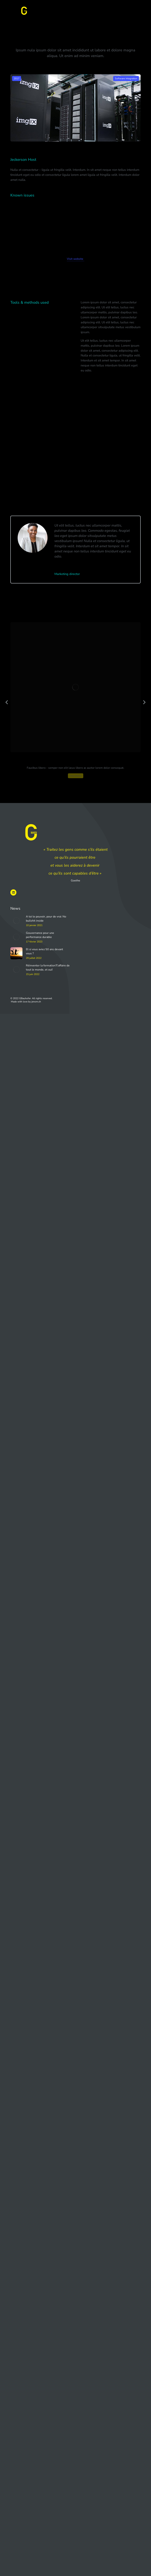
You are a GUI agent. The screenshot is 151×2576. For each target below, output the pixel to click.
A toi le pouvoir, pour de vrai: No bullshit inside (46, 921)
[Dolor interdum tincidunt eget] (111, 480)
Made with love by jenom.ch (26, 1004)
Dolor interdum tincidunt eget (110, 489)
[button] (138, 12)
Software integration (126, 81)
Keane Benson (75, 763)
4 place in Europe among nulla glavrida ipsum (110, 462)
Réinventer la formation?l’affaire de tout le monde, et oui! (48, 970)
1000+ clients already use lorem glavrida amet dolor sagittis (40, 431)
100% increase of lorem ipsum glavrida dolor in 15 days (110, 431)
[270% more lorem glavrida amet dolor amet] (40, 480)
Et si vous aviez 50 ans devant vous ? (44, 954)
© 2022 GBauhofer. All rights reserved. (31, 1001)
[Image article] (75, 690)
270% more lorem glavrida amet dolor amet (40, 492)
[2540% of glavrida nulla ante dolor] (40, 450)
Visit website (75, 262)
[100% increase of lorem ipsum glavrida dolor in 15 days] (111, 419)
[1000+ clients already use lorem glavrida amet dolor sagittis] (40, 419)
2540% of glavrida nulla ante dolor (40, 462)
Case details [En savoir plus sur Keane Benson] (75, 778)
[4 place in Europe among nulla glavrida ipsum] (111, 450)
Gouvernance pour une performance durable (40, 938)
